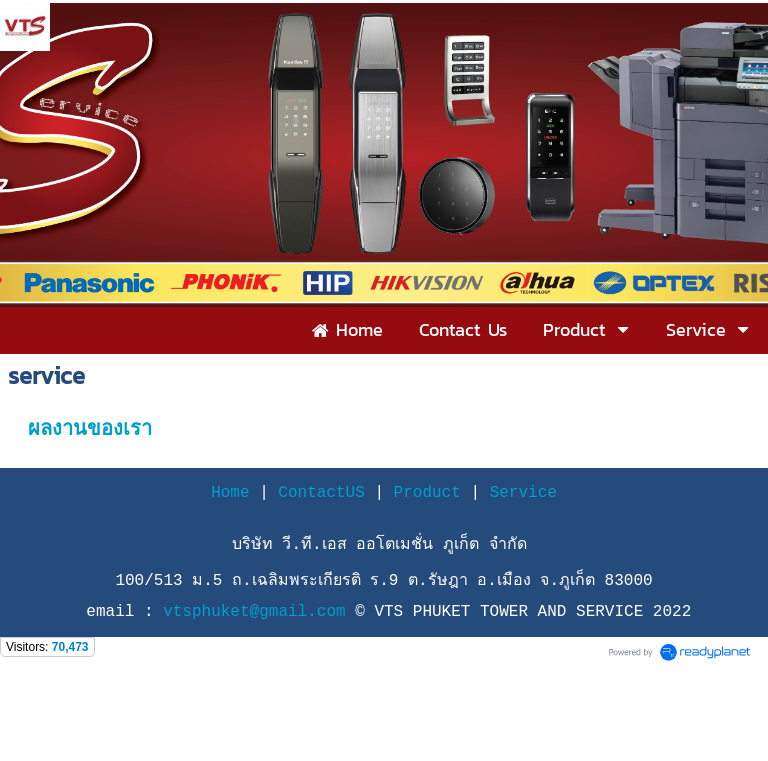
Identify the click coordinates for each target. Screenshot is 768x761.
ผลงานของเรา (90, 428)
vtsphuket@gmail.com (259, 612)
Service (523, 493)
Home (230, 493)
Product (427, 493)
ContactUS (321, 493)
